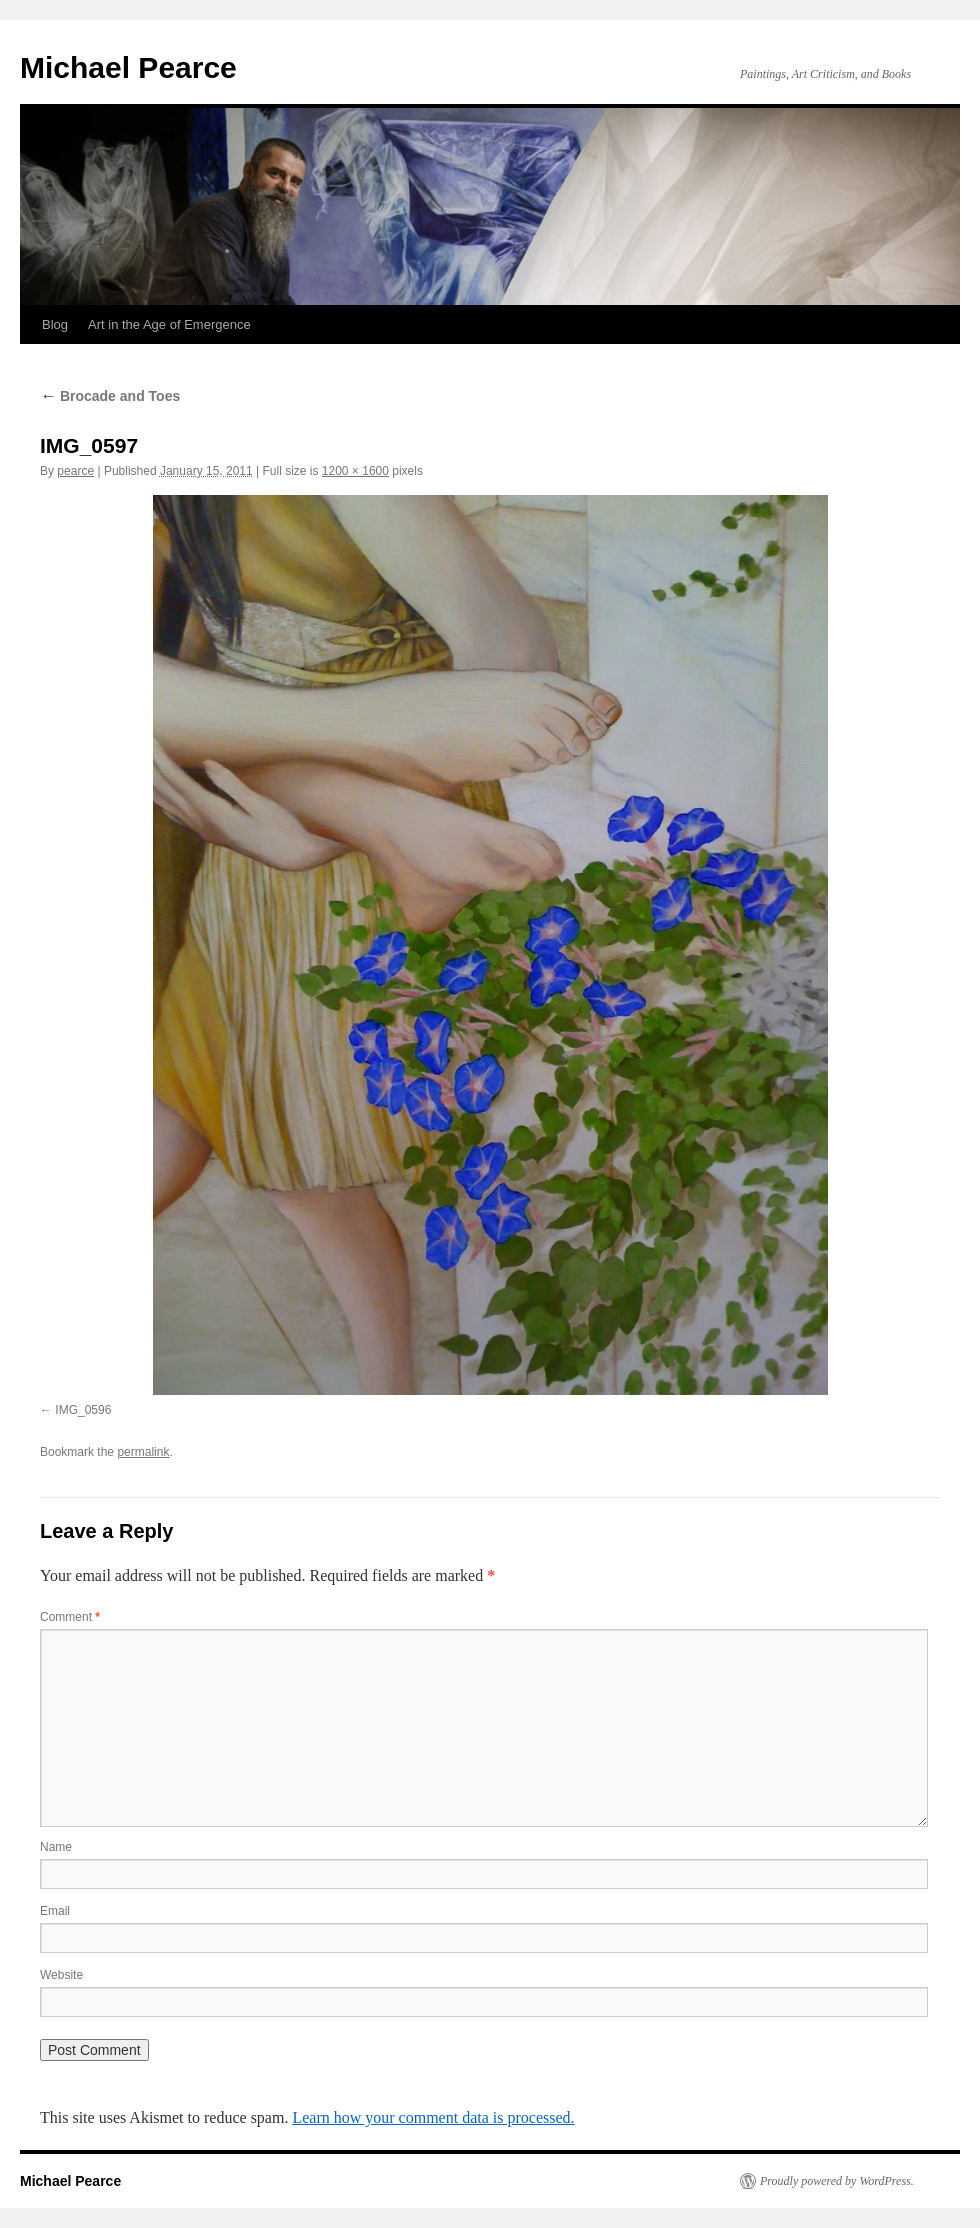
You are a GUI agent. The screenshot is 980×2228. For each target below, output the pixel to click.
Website (61, 1975)
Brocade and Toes (110, 396)
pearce (75, 471)
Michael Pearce (128, 67)
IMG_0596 (83, 1410)
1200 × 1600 (355, 471)
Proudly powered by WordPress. (837, 2181)
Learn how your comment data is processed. (433, 2117)
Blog (55, 324)
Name (56, 1847)
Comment (70, 1617)
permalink (143, 1452)
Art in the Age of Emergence (169, 324)
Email (55, 1911)
